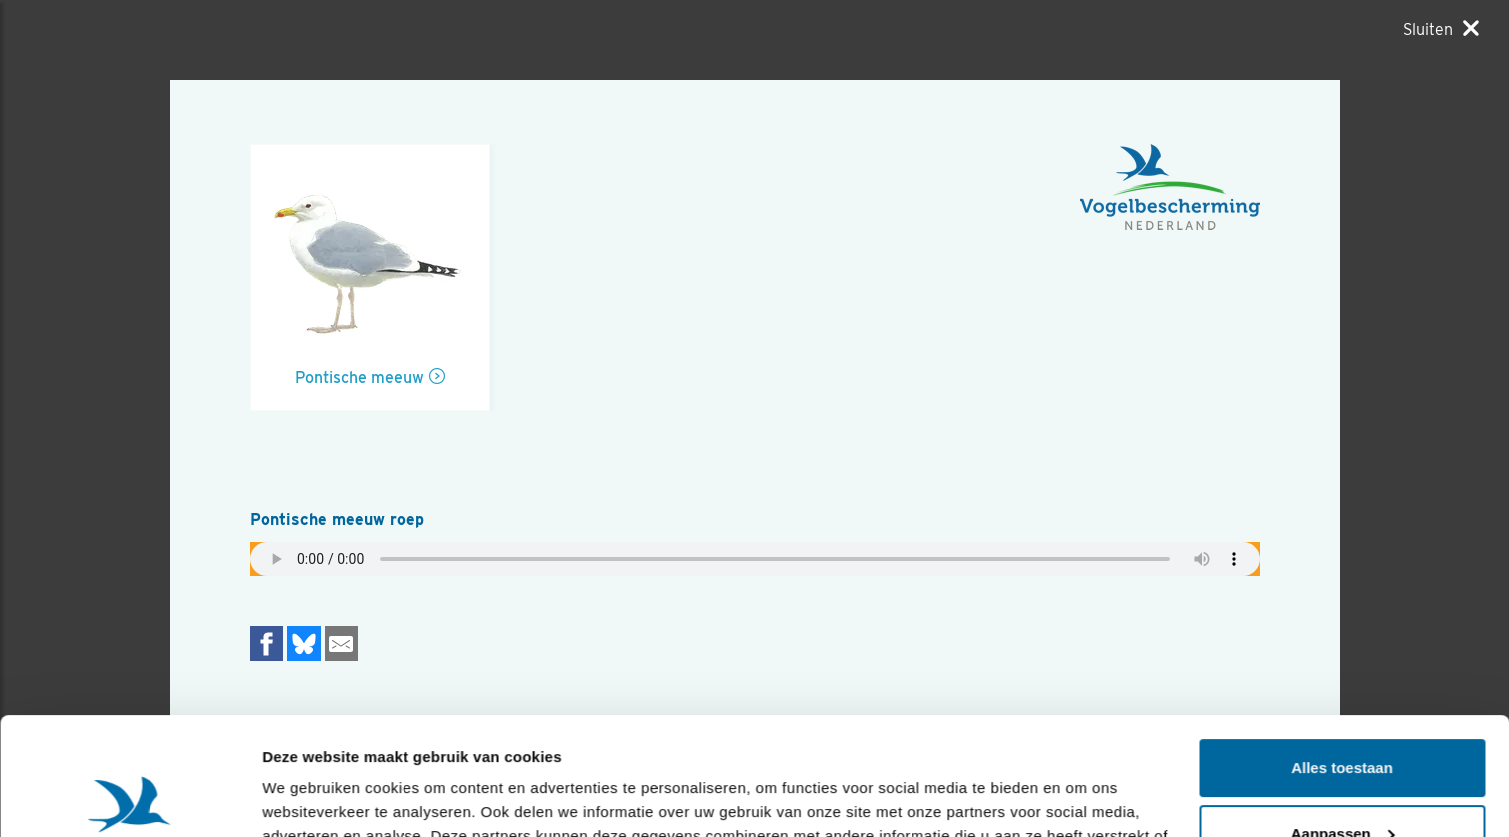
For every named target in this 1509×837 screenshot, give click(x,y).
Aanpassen (1343, 715)
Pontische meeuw (359, 377)
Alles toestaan (1342, 650)
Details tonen (309, 797)
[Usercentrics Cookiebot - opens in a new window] (129, 798)
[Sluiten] (1441, 29)
